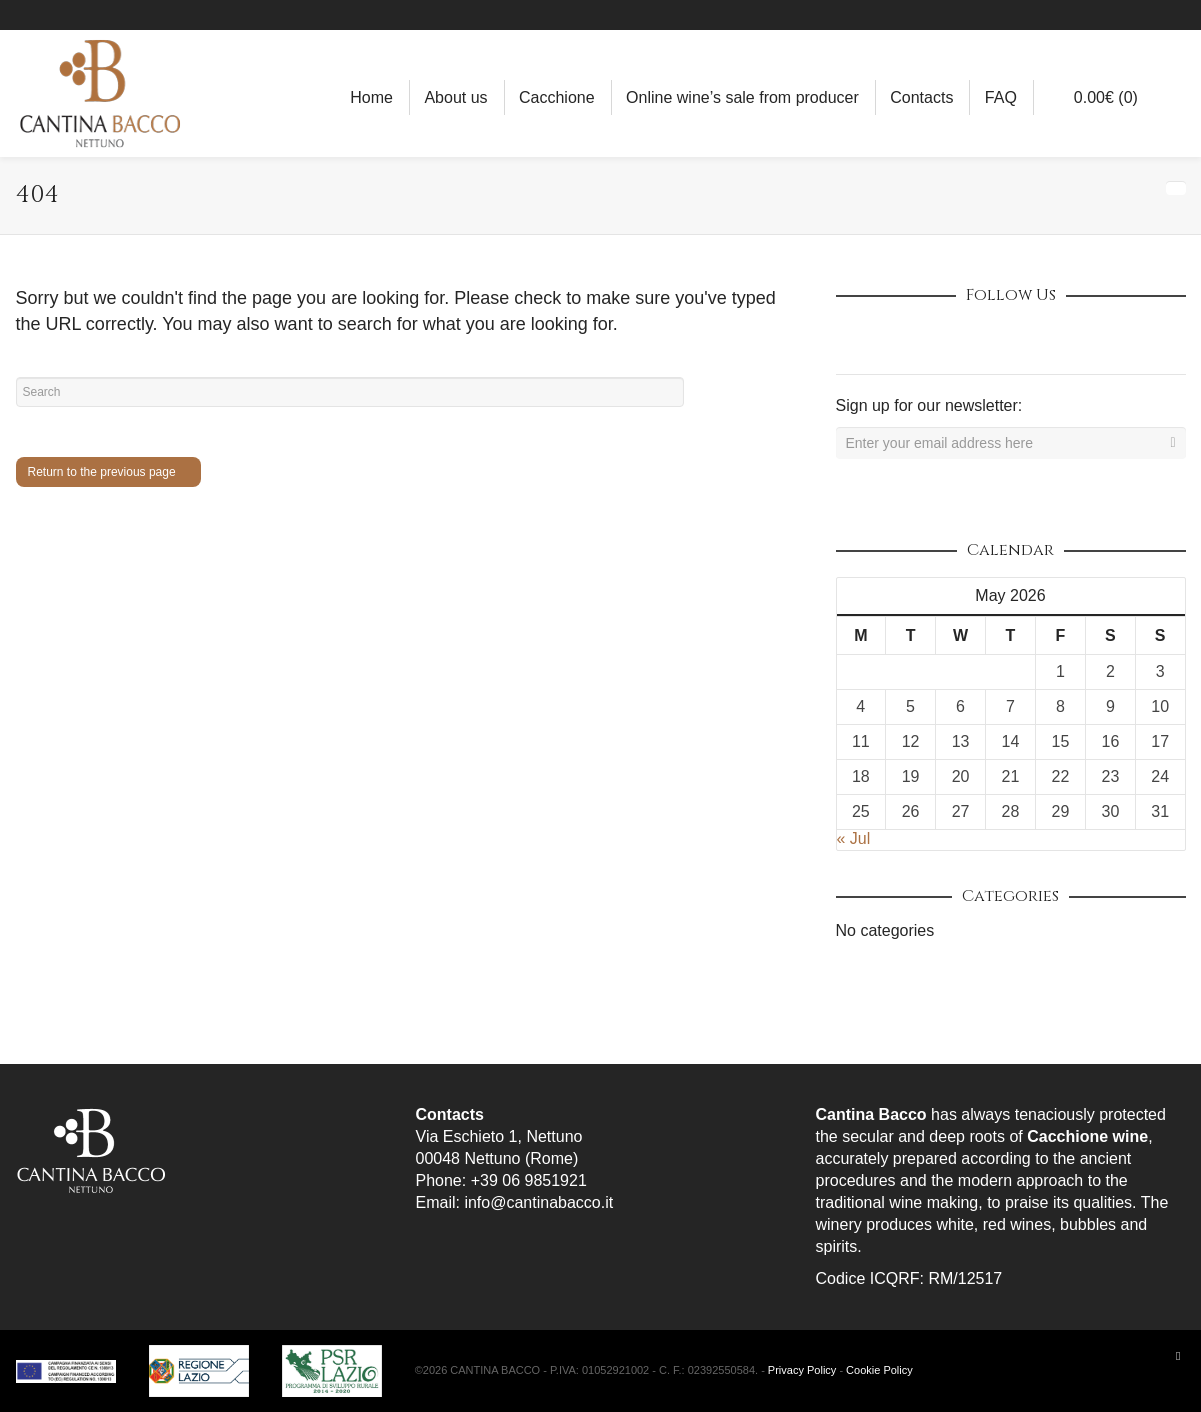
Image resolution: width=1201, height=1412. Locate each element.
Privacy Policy (802, 1370)
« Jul (854, 838)
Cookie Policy (879, 1370)
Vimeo (984, 338)
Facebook (1097, 15)
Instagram (1126, 15)
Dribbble (852, 338)
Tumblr (1072, 338)
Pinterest (1155, 15)
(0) (1096, 97)
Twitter (940, 338)
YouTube (1184, 15)
